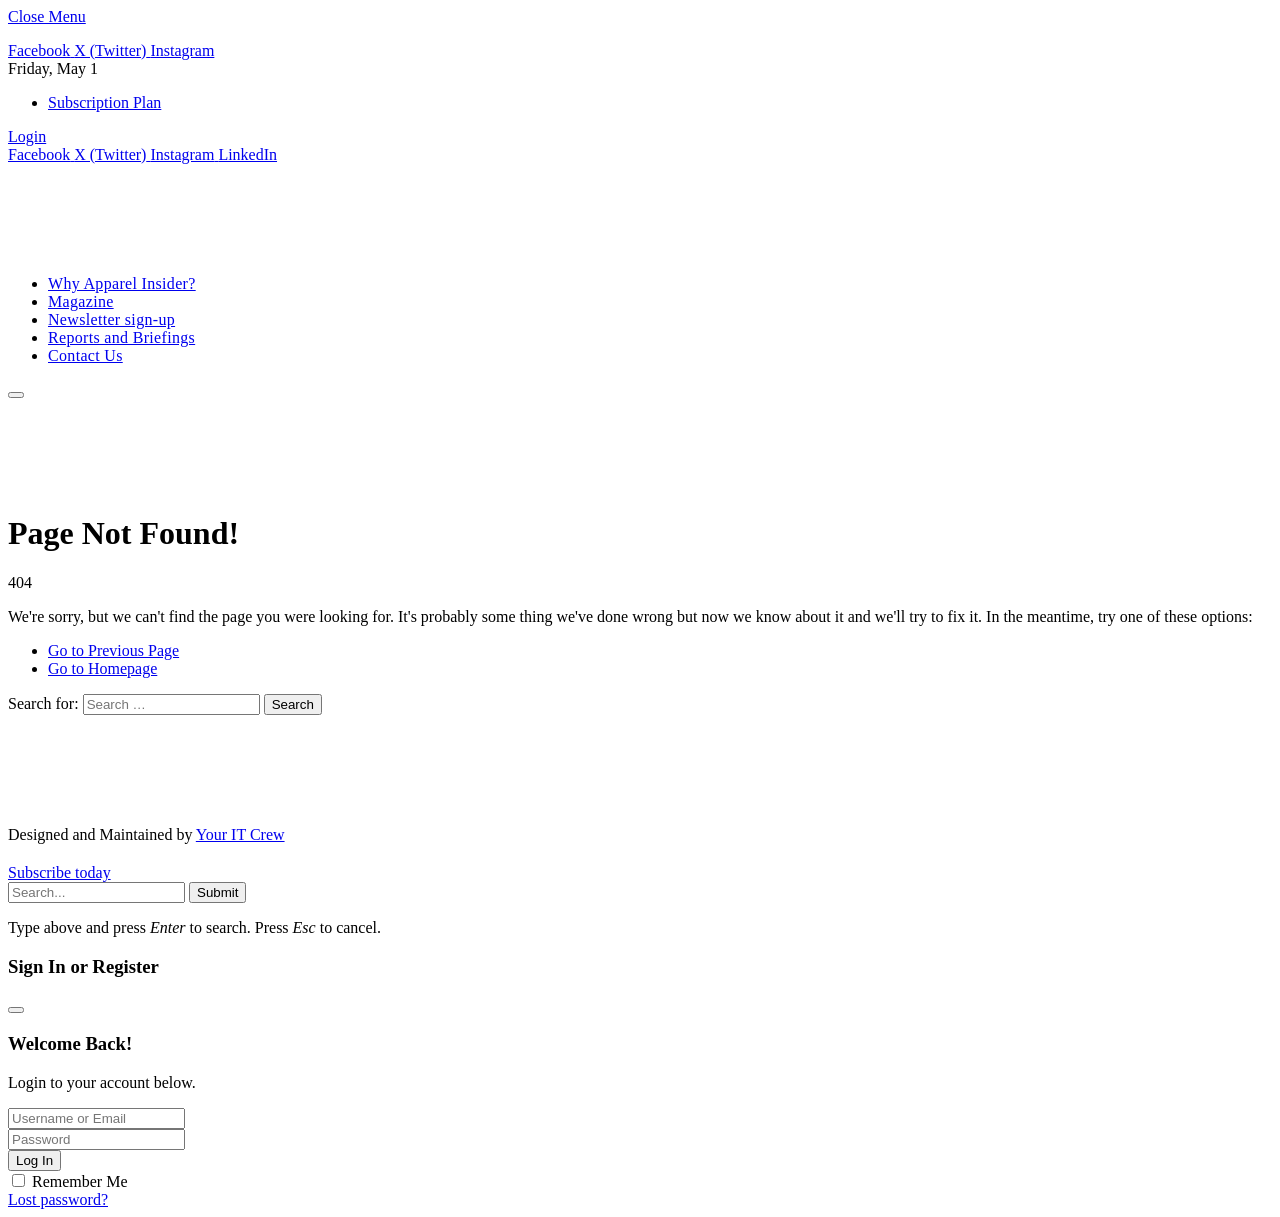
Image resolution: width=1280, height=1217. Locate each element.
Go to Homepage (102, 668)
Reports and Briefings (121, 337)
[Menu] (16, 395)
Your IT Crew (240, 834)
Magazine (81, 301)
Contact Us (85, 355)
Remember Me (80, 1181)
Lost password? (58, 1199)
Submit (217, 892)
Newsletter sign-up (111, 319)
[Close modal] (16, 1010)
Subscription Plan (104, 102)
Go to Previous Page (113, 650)
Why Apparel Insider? (122, 283)
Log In (34, 1160)
